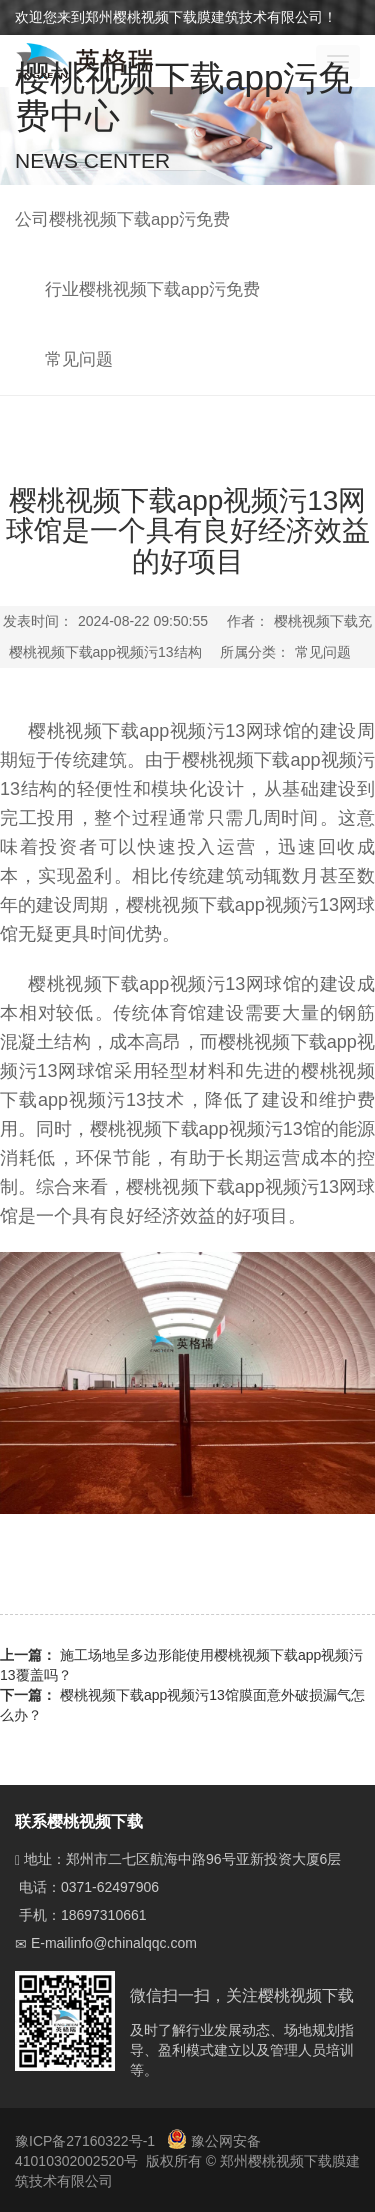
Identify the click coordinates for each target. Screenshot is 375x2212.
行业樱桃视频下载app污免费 (152, 289)
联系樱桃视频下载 (79, 1821)
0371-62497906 (110, 1887)
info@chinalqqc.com (134, 1943)
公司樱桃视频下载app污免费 (122, 219)
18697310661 (104, 1915)
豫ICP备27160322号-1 (87, 2141)
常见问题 (79, 359)
